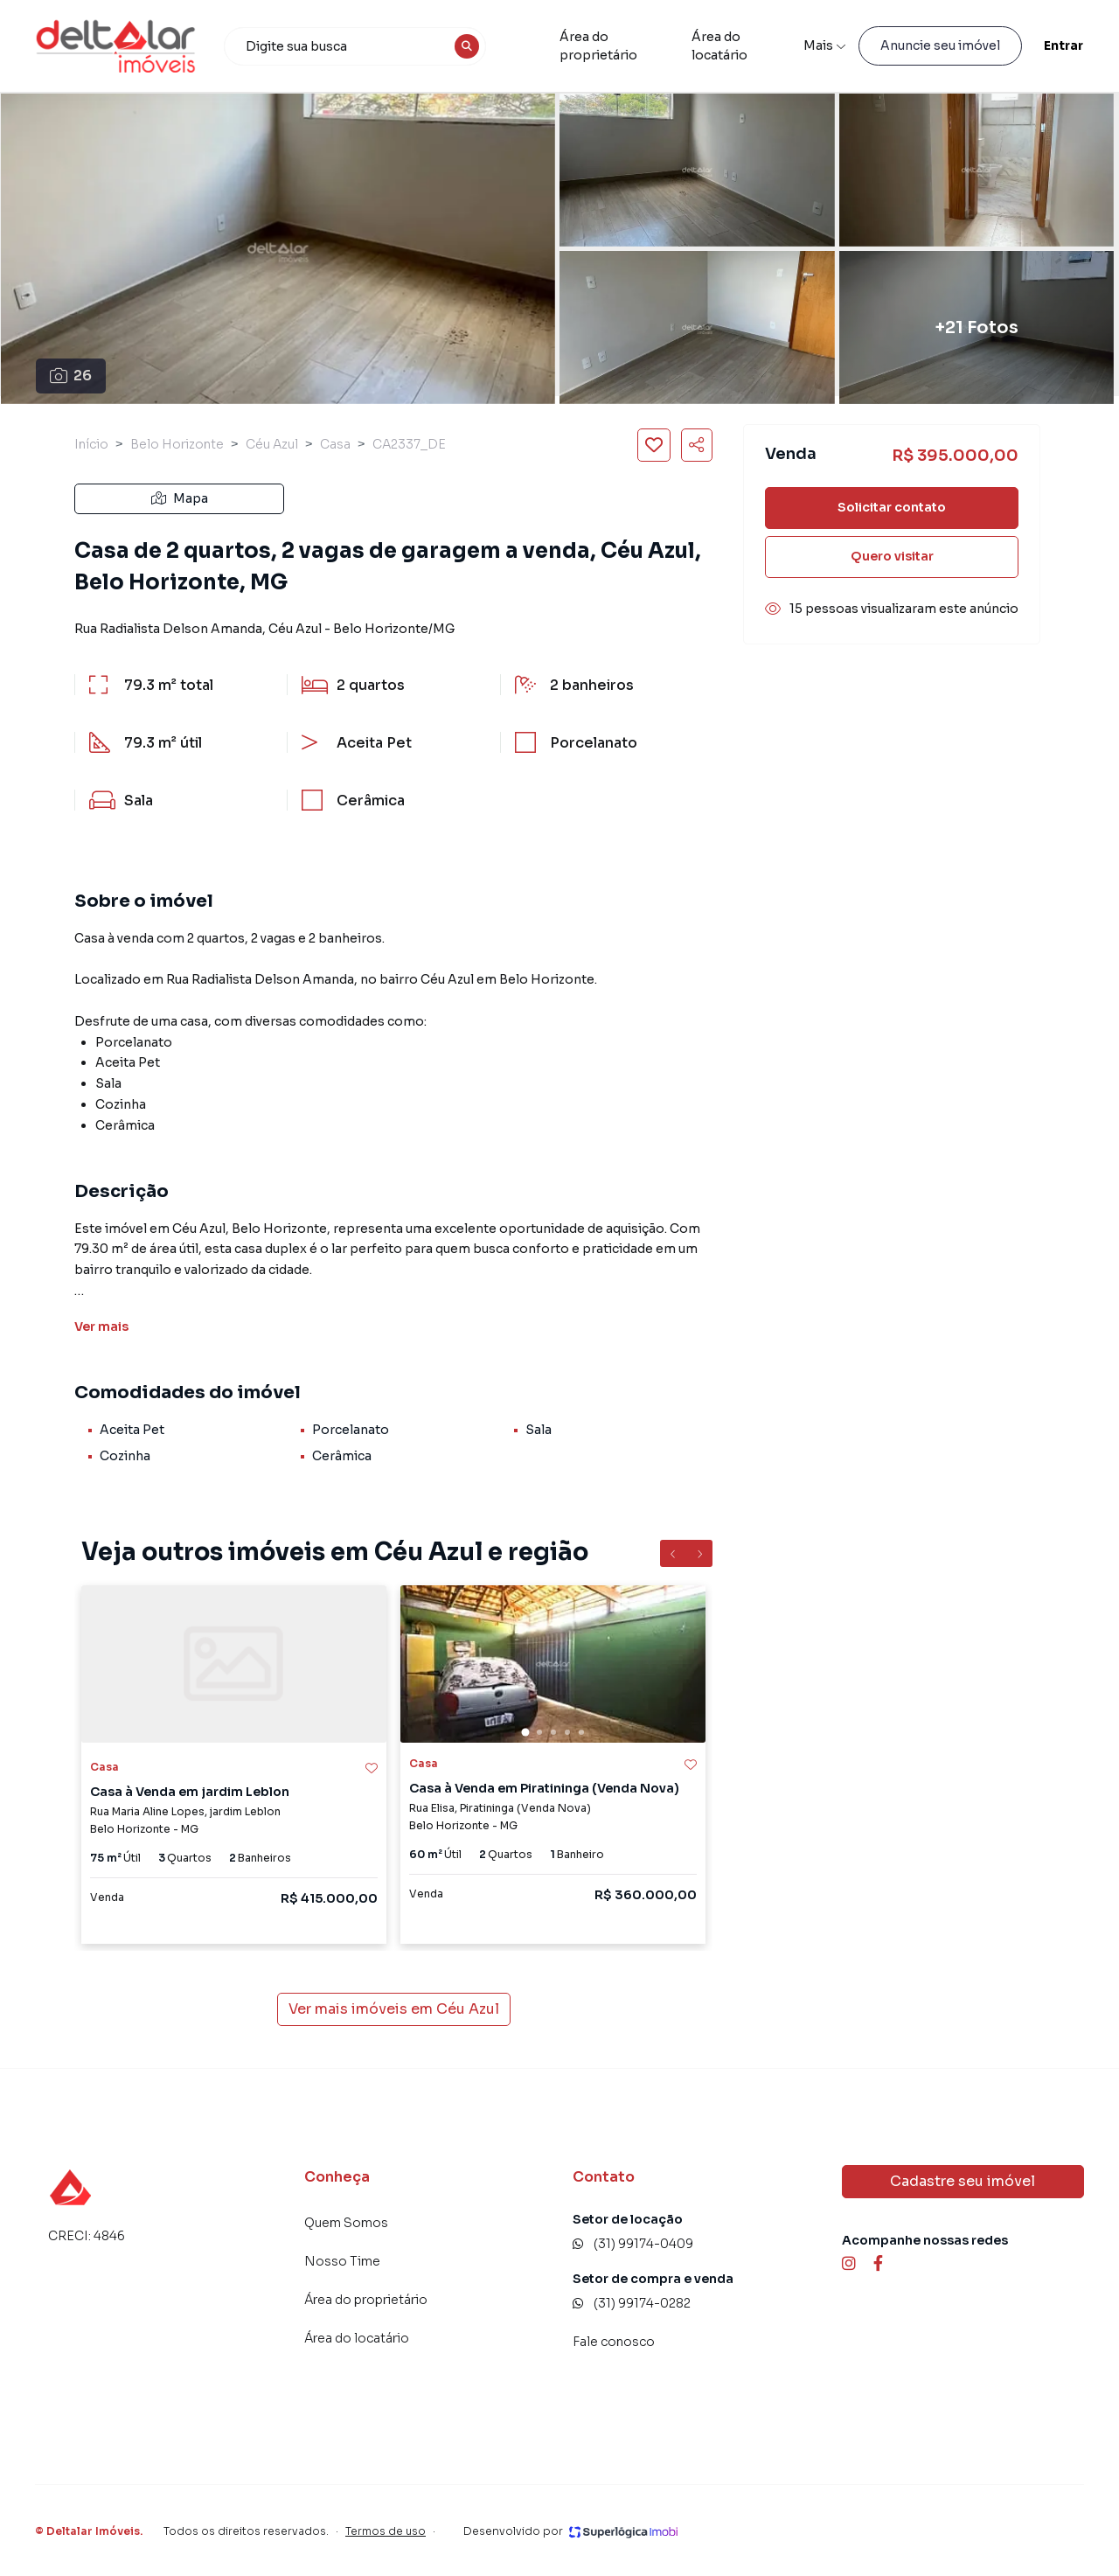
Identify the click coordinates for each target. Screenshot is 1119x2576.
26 (71, 375)
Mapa (179, 498)
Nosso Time (342, 2261)
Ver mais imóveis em (393, 2009)
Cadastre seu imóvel (962, 2181)
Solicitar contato (892, 507)
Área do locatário (719, 46)
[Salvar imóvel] (654, 445)
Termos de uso (385, 2531)
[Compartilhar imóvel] (696, 445)
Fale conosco (614, 2342)
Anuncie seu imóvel (940, 45)
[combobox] (355, 46)
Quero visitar (892, 556)
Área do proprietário (598, 46)
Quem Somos (346, 2223)
